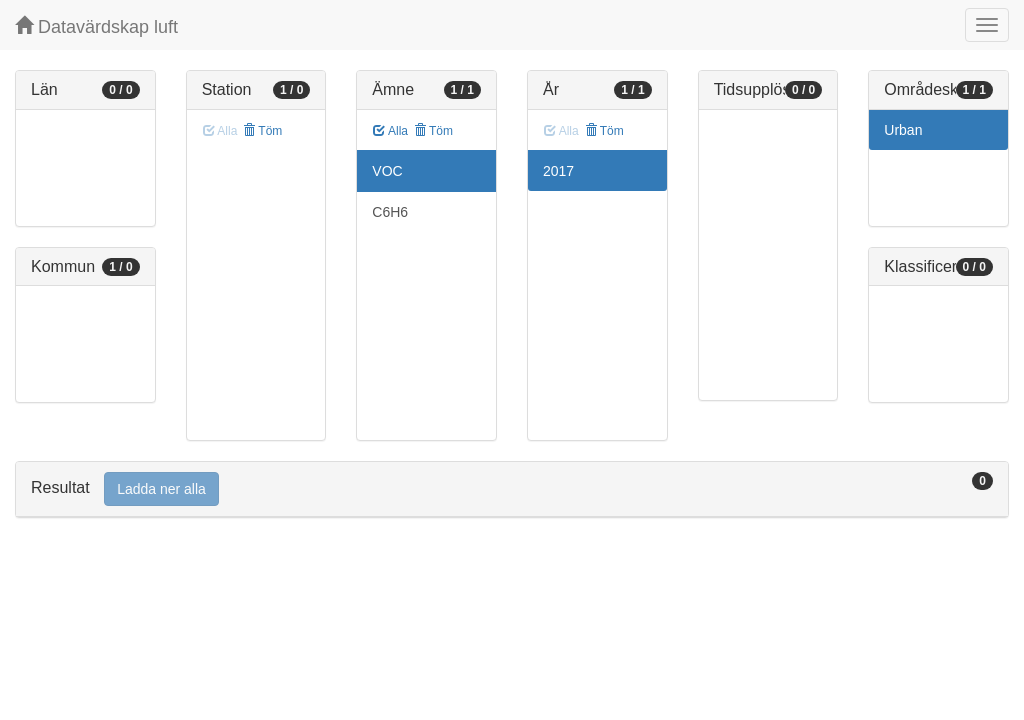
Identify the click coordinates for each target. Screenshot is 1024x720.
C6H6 (390, 212)
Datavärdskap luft (96, 26)
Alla (390, 131)
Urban (903, 130)
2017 (558, 171)
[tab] (512, 489)
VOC (387, 171)
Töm (262, 131)
